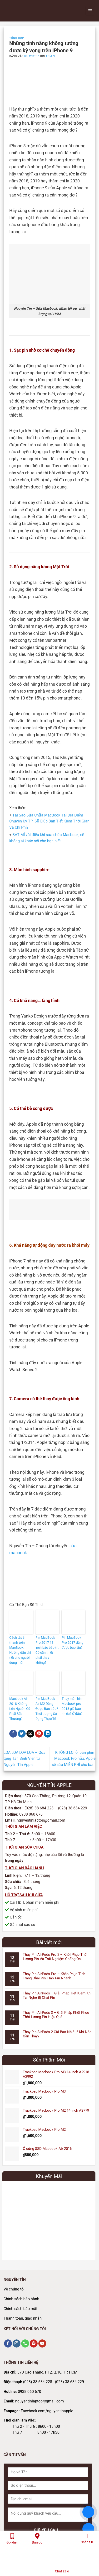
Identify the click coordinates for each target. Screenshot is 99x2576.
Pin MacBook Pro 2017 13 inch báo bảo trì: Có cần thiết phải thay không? (47, 1650)
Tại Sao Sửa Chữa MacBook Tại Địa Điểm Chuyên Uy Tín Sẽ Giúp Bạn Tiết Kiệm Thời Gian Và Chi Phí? (49, 821)
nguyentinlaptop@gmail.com (39, 2401)
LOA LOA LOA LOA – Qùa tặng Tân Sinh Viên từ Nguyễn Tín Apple (24, 1758)
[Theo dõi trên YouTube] (42, 2343)
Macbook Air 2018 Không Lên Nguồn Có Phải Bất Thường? (19, 1709)
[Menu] (90, 11)
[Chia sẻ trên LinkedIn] (48, 1734)
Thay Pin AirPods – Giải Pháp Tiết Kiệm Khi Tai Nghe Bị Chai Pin (57, 1995)
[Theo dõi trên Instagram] (16, 2343)
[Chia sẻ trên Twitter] (22, 1734)
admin (50, 56)
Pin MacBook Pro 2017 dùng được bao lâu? (73, 1642)
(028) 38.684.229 (69, 2382)
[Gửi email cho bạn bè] (30, 1734)
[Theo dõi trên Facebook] (8, 2343)
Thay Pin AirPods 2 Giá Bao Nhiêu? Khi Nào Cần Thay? (57, 2034)
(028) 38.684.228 (37, 2382)
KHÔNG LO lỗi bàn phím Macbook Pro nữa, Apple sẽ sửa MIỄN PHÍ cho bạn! (73, 1758)
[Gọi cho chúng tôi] (25, 2343)
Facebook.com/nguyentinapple (47, 2411)
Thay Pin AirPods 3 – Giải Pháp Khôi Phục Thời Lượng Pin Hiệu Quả (56, 2014)
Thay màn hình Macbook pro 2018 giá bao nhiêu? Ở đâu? (73, 1706)
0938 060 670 (29, 2391)
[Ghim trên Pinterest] (39, 1734)
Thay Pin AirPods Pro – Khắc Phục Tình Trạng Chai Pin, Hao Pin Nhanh (54, 1976)
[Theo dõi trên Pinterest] (34, 2343)
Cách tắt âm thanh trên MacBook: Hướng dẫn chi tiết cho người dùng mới (20, 1650)
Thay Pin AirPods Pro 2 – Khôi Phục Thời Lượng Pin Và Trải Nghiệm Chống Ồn (55, 1956)
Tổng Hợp (16, 38)
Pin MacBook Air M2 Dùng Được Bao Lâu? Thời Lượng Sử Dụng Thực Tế (46, 1709)
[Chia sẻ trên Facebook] (13, 1734)
